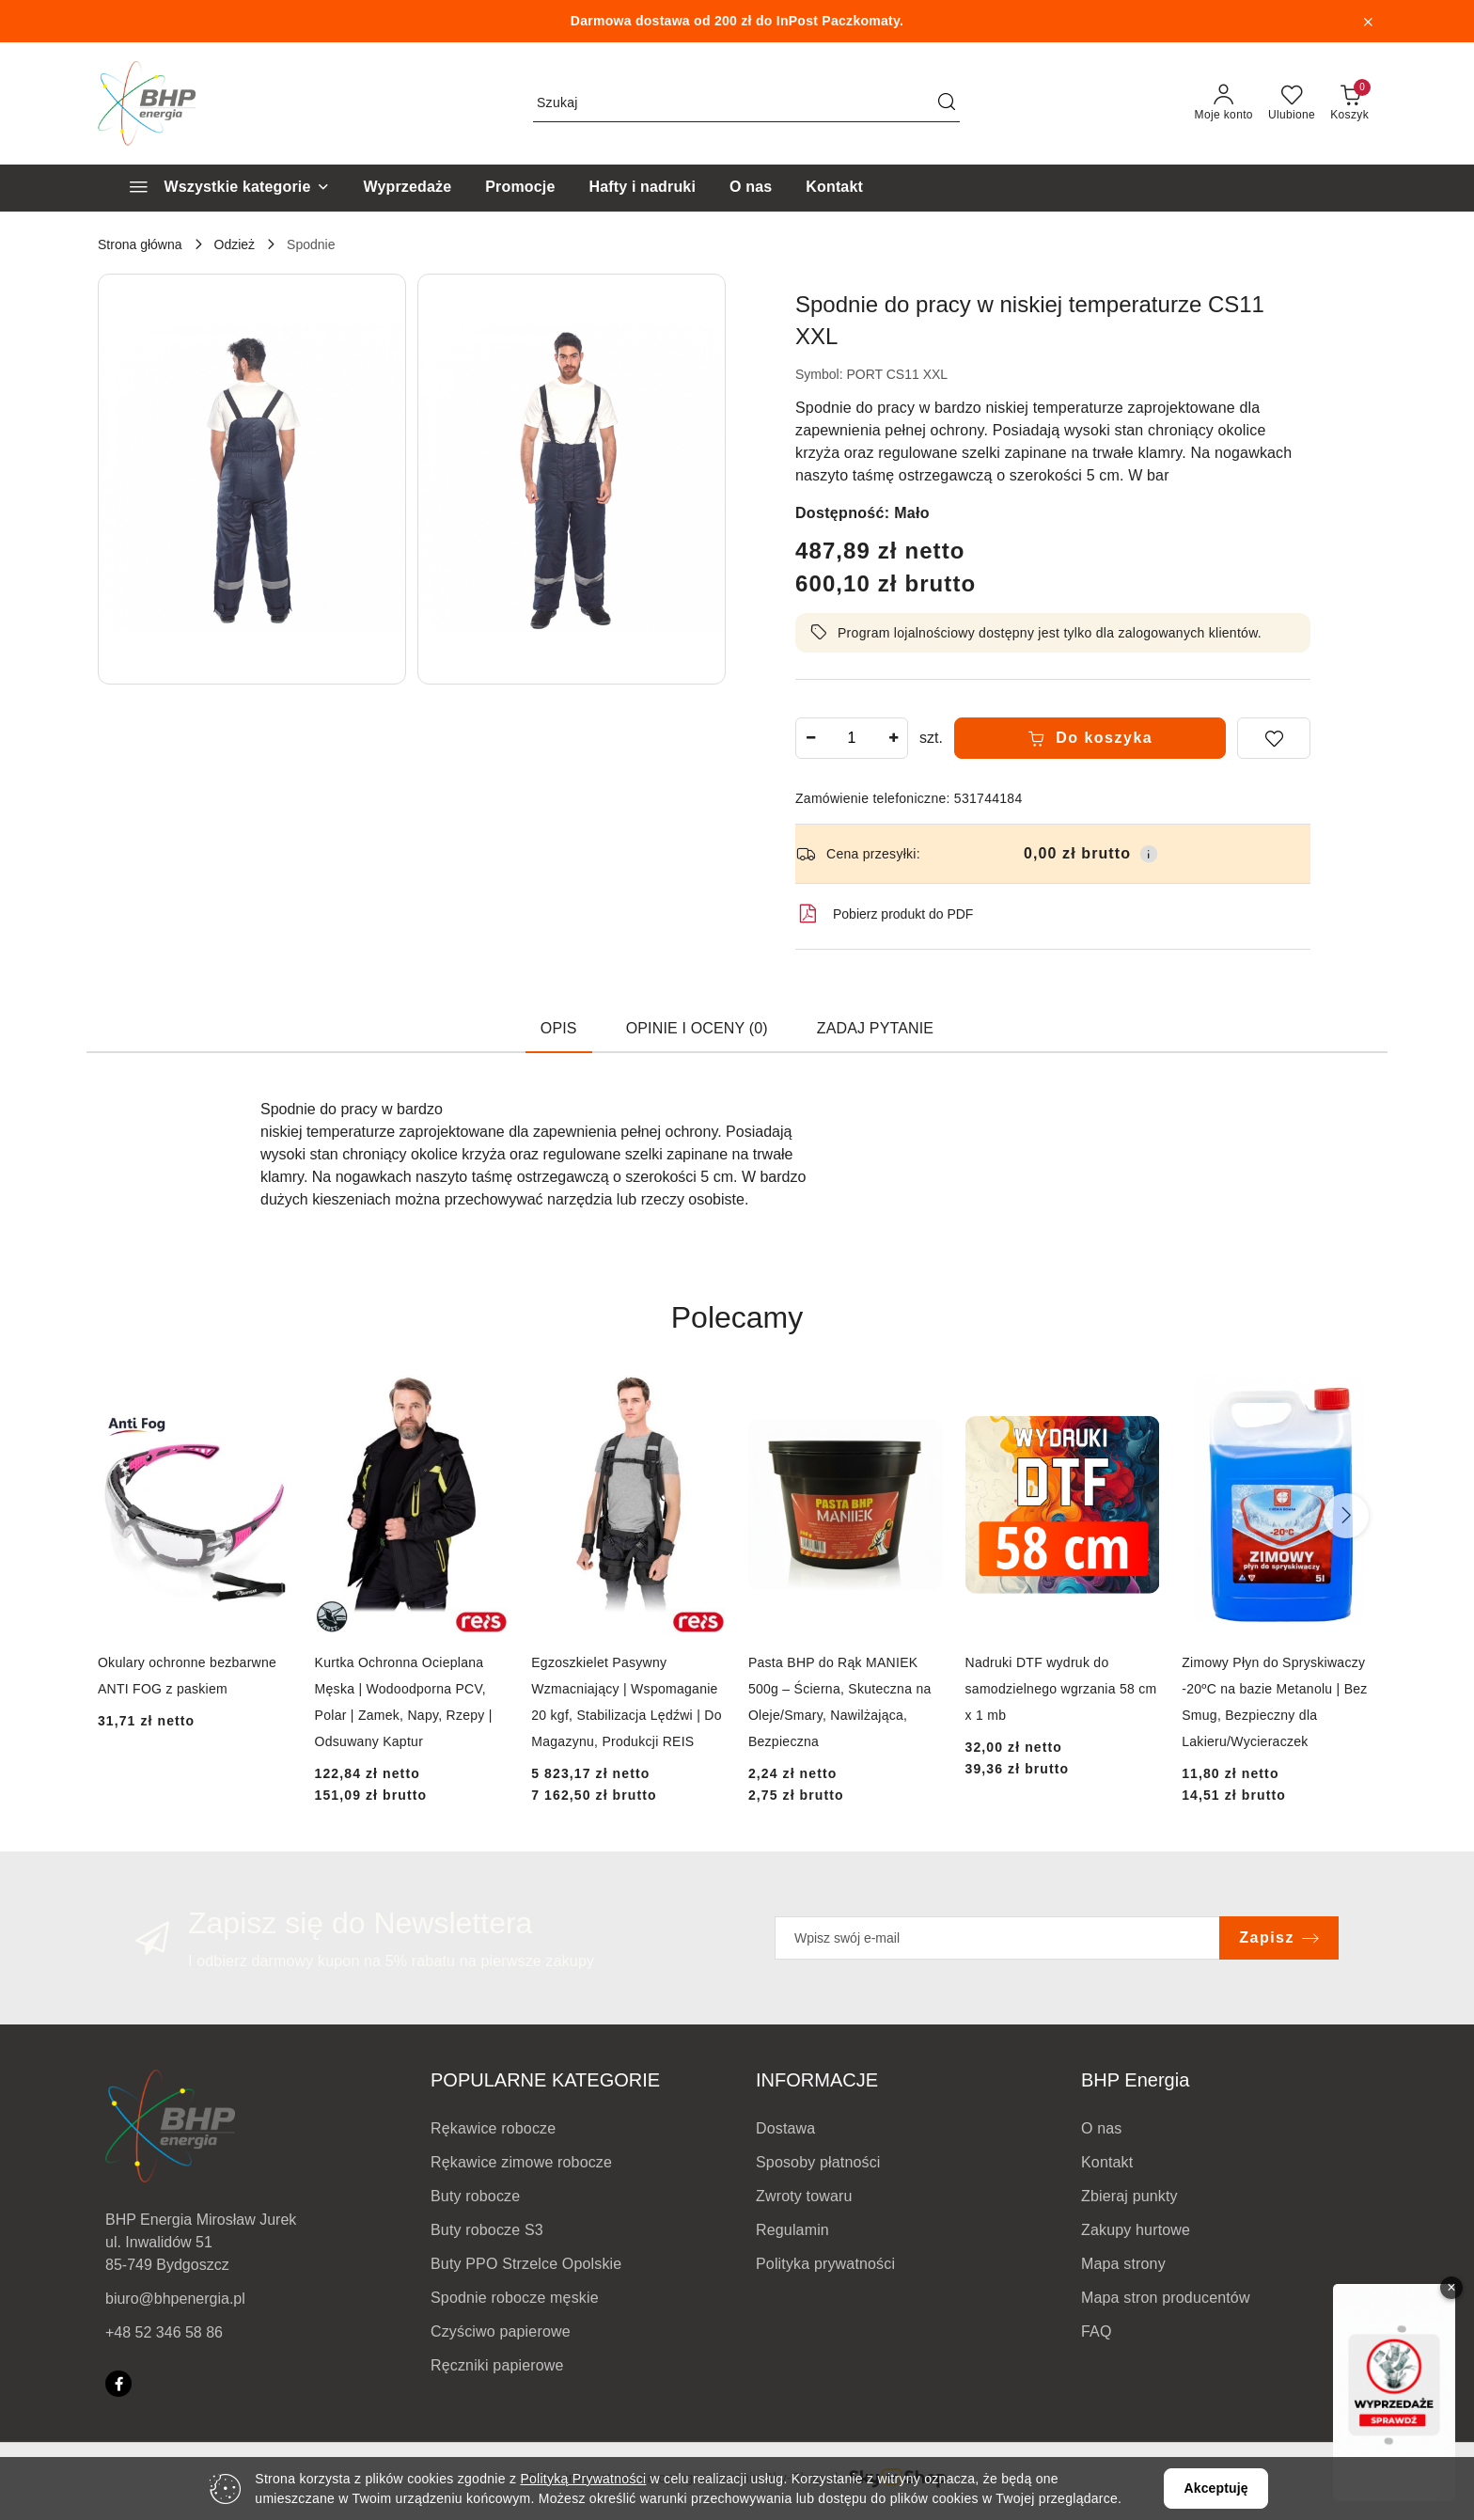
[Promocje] (520, 188)
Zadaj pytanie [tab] (875, 1028)
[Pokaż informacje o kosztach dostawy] (1148, 853)
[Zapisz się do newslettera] (997, 1938)
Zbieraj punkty (1129, 2196)
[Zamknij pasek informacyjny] (1367, 21)
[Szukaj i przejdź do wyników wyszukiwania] (946, 103)
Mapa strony (1123, 2264)
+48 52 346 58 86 (164, 2332)
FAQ (1096, 2331)
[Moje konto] (1224, 103)
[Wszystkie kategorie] (221, 188)
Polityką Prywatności (583, 2478)
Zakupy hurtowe (1135, 2230)
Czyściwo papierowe (501, 2331)
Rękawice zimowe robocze (521, 2162)
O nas (1101, 2128)
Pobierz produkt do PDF (884, 914)
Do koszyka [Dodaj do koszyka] (1090, 738)
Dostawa (785, 2128)
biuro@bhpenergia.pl (175, 2299)
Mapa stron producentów (1165, 2298)
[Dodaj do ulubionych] (1273, 738)
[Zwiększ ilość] (893, 738)
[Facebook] (118, 2383)
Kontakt (1107, 2162)
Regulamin (792, 2230)
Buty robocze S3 (487, 2230)
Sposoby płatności (818, 2162)
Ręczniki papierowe (497, 2365)
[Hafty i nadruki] (642, 188)
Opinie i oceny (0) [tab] (697, 1028)
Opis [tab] (559, 1028)
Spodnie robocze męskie (515, 2298)
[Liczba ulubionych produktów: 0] (1292, 103)
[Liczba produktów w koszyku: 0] (1349, 103)
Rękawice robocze (493, 2128)
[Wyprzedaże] (408, 188)
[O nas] (750, 188)
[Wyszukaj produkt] (746, 103)
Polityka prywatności (825, 2264)
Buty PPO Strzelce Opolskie (526, 2264)
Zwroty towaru (804, 2196)
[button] (252, 479)
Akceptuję (1215, 2488)
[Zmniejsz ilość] (810, 738)
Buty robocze (475, 2196)
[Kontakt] (834, 188)
